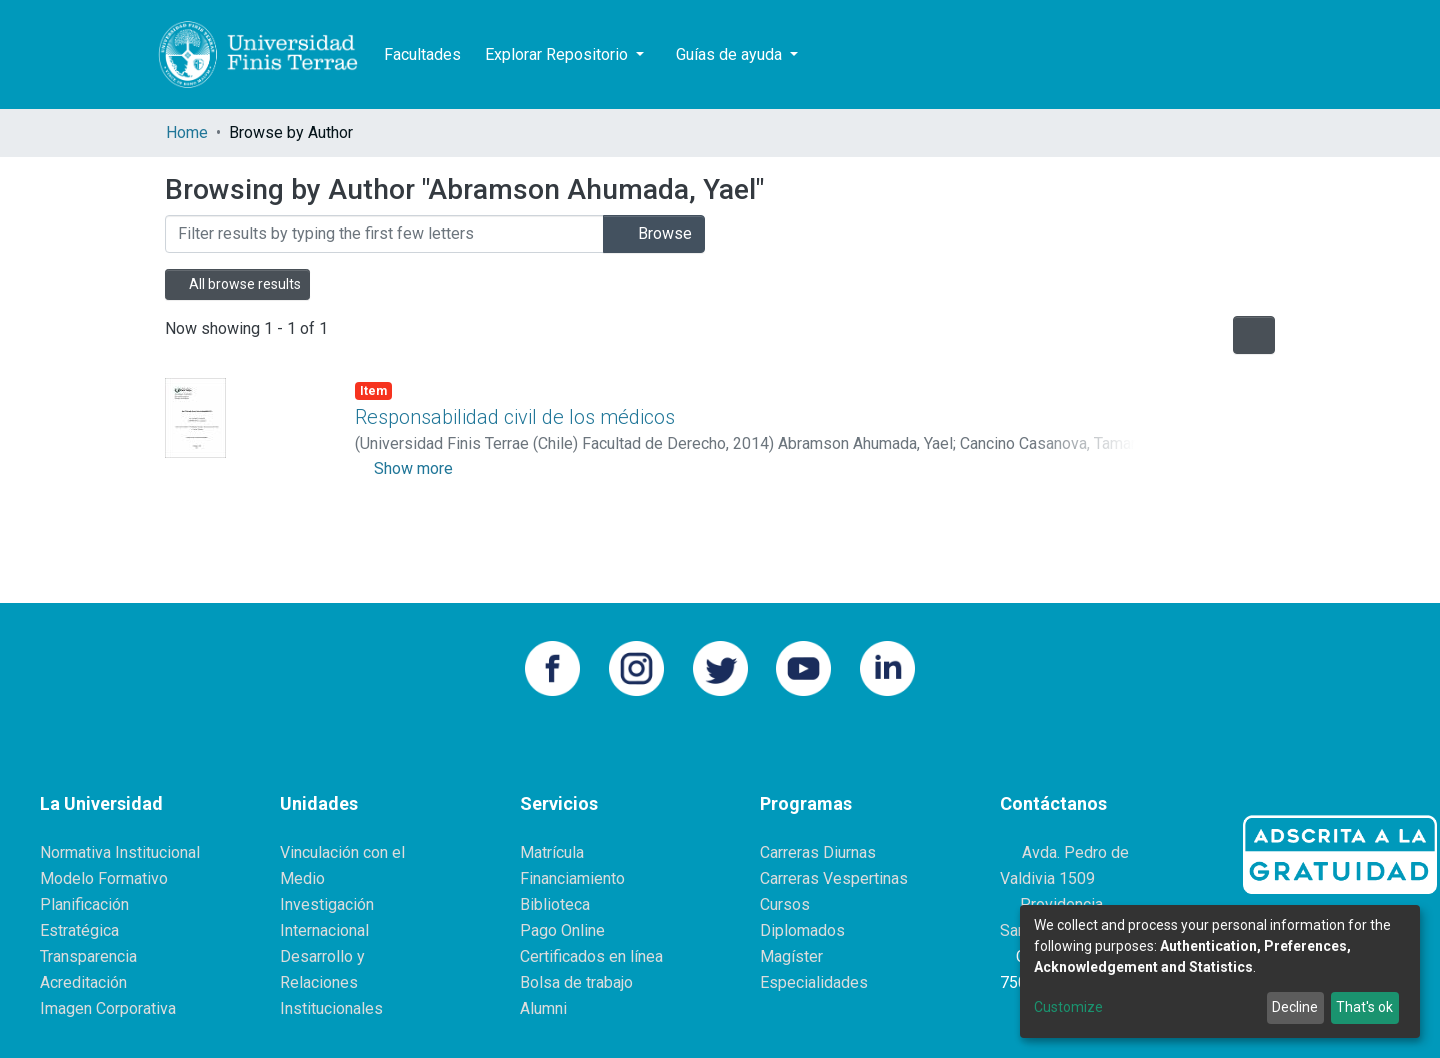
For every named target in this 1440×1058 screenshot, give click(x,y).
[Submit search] (1171, 55)
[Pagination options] (1254, 335)
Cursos (785, 904)
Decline (1295, 1007)
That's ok (1364, 1007)
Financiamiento (572, 878)
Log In (1244, 54)
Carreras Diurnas (818, 852)
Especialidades (814, 982)
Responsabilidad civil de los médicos (515, 417)
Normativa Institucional (120, 852)
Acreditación (83, 982)
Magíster (791, 956)
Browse (654, 233)
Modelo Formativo (104, 878)
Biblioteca (555, 904)
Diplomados (802, 930)
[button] (1201, 55)
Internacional (324, 930)
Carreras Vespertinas (834, 878)
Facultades (422, 54)
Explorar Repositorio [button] (558, 54)
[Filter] (384, 234)
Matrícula (552, 852)
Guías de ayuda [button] (731, 54)
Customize (1068, 1007)
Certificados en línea (591, 956)
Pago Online (562, 930)
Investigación (327, 904)
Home (187, 132)
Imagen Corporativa (108, 1008)
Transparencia (88, 956)
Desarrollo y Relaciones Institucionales (331, 982)
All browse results (237, 284)
